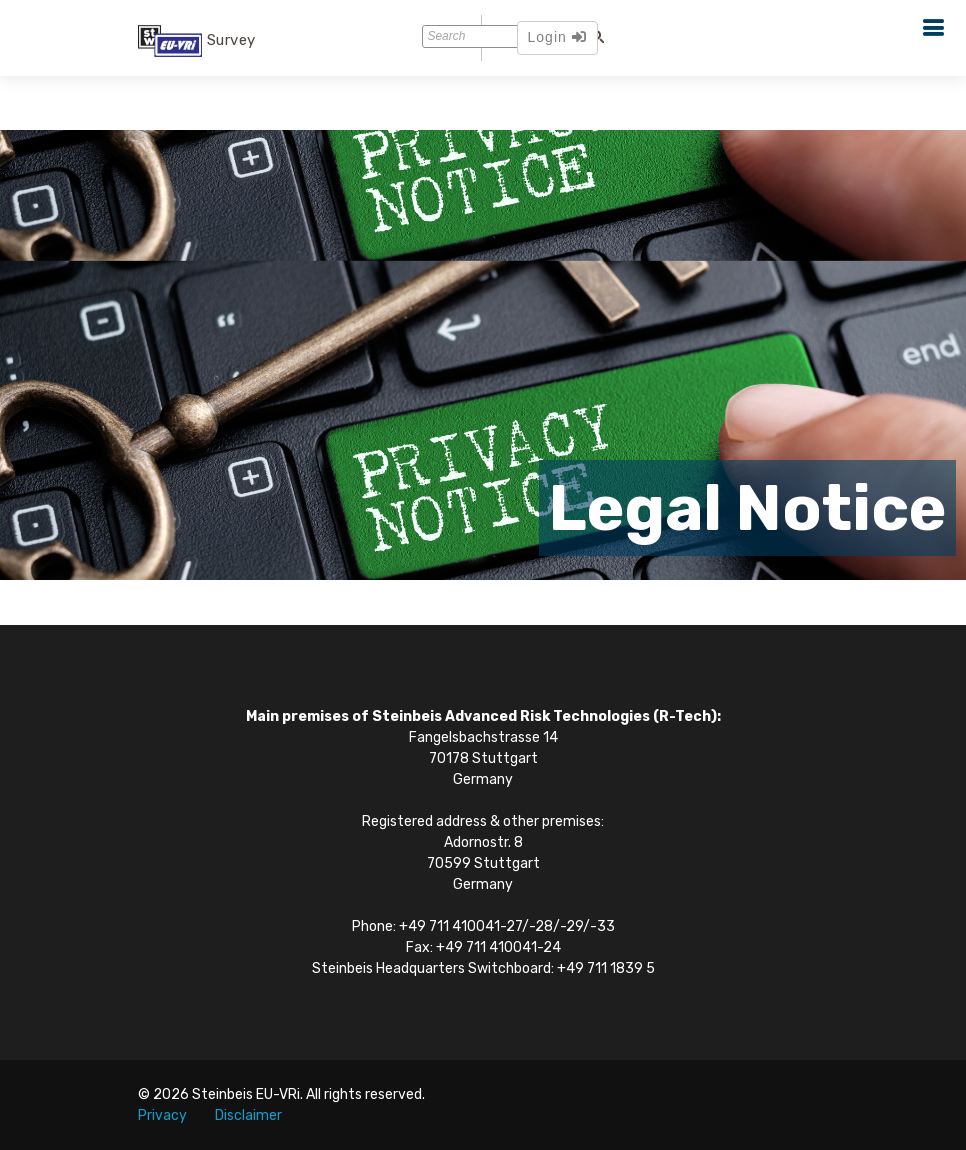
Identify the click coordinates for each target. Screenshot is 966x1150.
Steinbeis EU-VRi (246, 1094)
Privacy (162, 1115)
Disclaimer (248, 1115)
